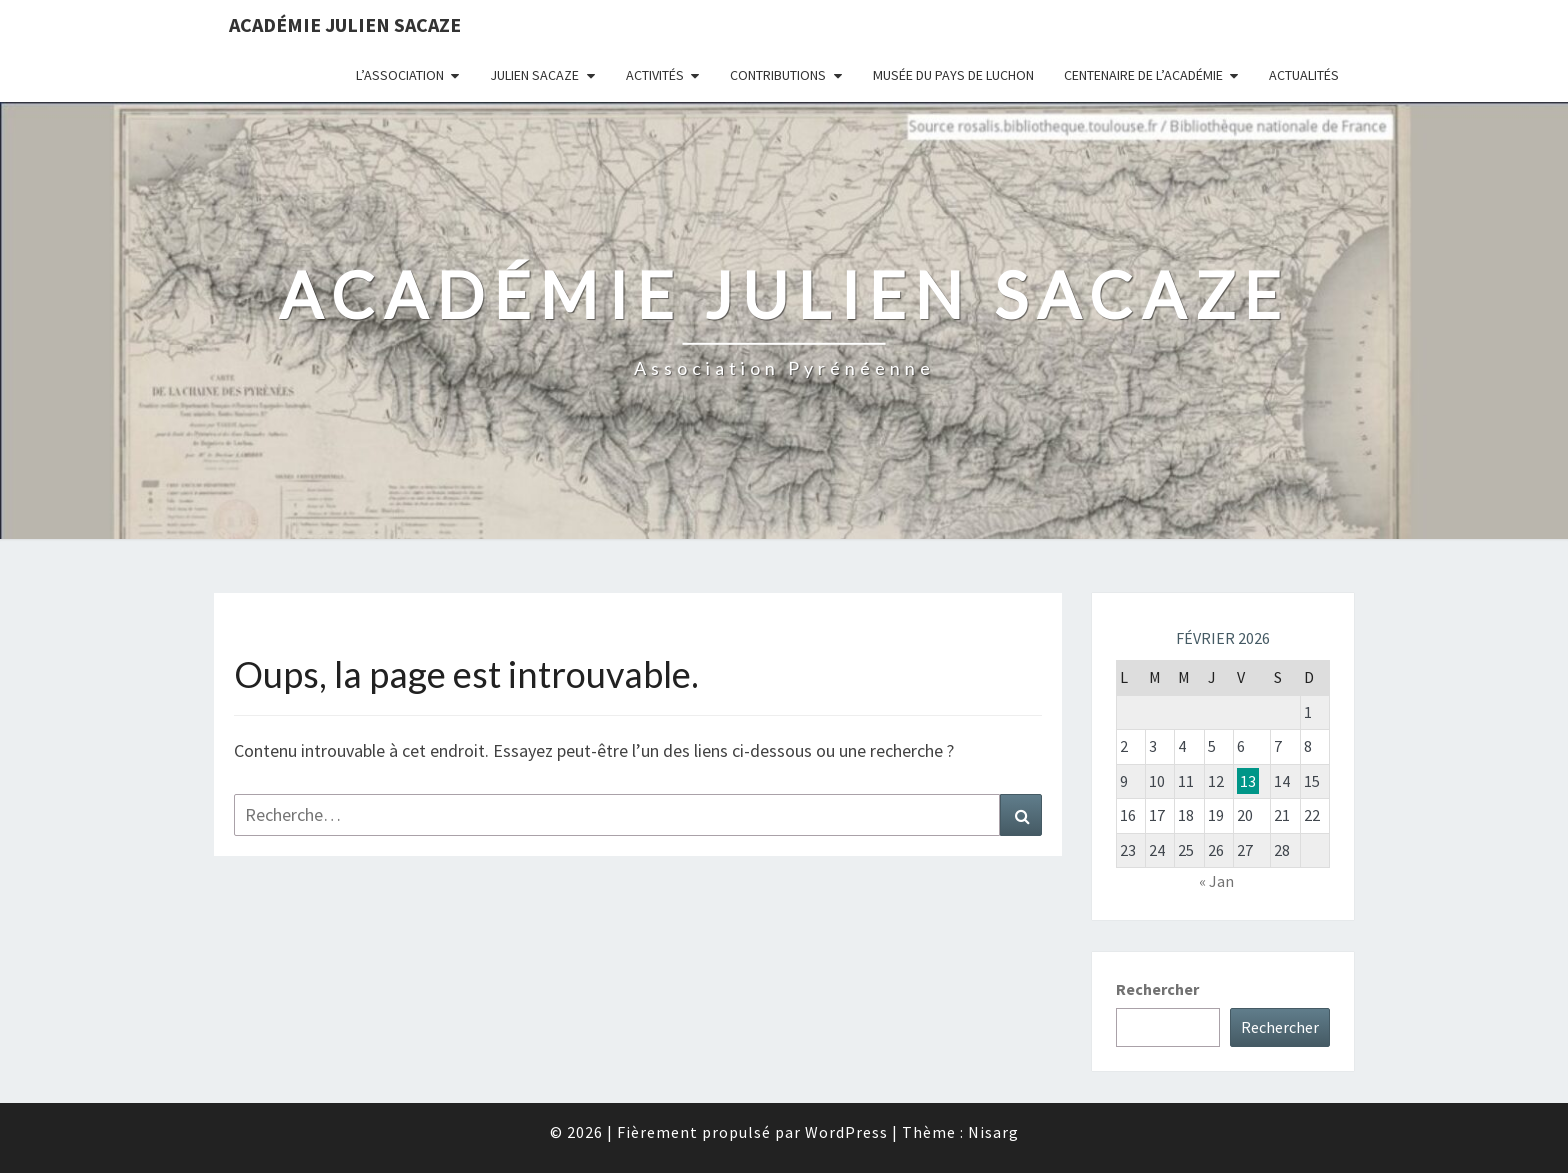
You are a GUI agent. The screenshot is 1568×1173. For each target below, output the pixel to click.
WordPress (846, 1132)
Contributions (778, 75)
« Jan (1216, 881)
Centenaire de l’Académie (1143, 75)
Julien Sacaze (534, 75)
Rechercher (1157, 989)
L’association (400, 75)
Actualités (1304, 75)
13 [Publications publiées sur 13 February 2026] (1248, 781)
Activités (655, 75)
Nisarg (993, 1132)
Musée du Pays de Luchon (953, 75)
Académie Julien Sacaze (345, 24)
